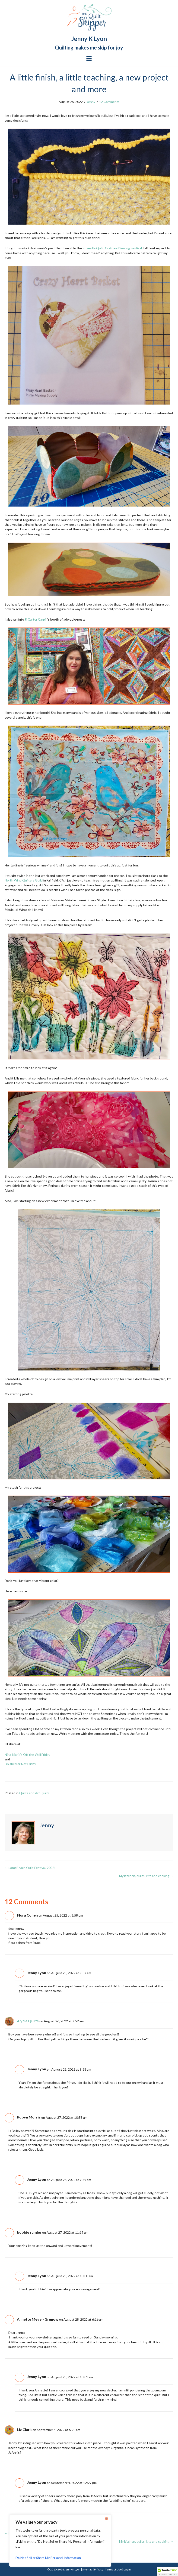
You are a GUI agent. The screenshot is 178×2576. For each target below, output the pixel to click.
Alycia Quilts (28, 2021)
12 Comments (109, 102)
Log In (127, 2569)
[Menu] (89, 59)
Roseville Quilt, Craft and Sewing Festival (112, 248)
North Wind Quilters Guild (24, 880)
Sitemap (87, 2569)
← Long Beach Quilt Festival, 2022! (30, 1868)
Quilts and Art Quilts (34, 1793)
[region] (60, 2540)
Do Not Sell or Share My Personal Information (48, 2558)
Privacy (98, 2569)
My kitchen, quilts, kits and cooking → (146, 1876)
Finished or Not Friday (20, 1764)
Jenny (91, 102)
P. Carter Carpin (36, 619)
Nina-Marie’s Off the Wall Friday (27, 1755)
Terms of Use (113, 2569)
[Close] (106, 2518)
